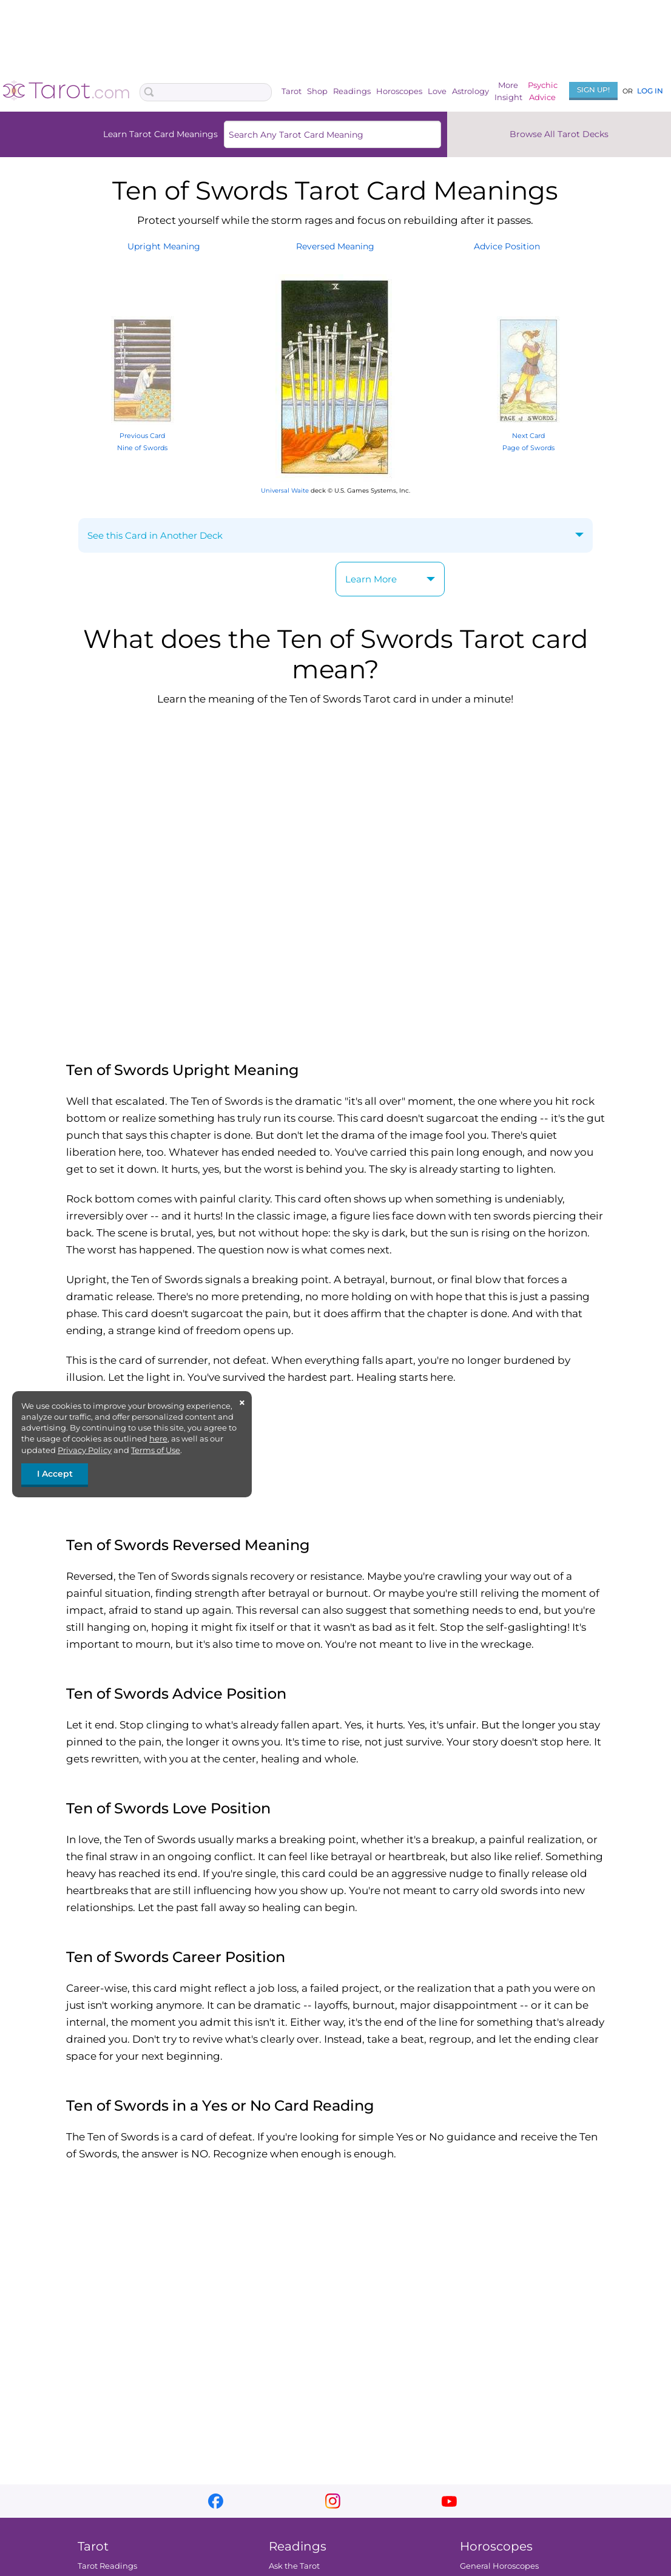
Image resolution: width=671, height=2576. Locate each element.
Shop (317, 91)
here (158, 1438)
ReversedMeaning (335, 246)
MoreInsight (508, 91)
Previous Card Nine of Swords (142, 435)
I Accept (55, 1473)
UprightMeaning (163, 246)
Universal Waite (285, 490)
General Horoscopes (499, 2566)
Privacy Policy (85, 1450)
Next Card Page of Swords (528, 435)
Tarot (292, 91)
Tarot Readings (107, 2566)
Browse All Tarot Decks (559, 134)
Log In (650, 90)
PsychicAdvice (543, 91)
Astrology (470, 91)
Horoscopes (399, 91)
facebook (215, 2501)
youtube (449, 2501)
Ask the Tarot (294, 2566)
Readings (352, 91)
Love (437, 91)
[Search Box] (206, 92)
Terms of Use (155, 1450)
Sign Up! (593, 89)
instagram (332, 2501)
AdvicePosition (507, 246)
